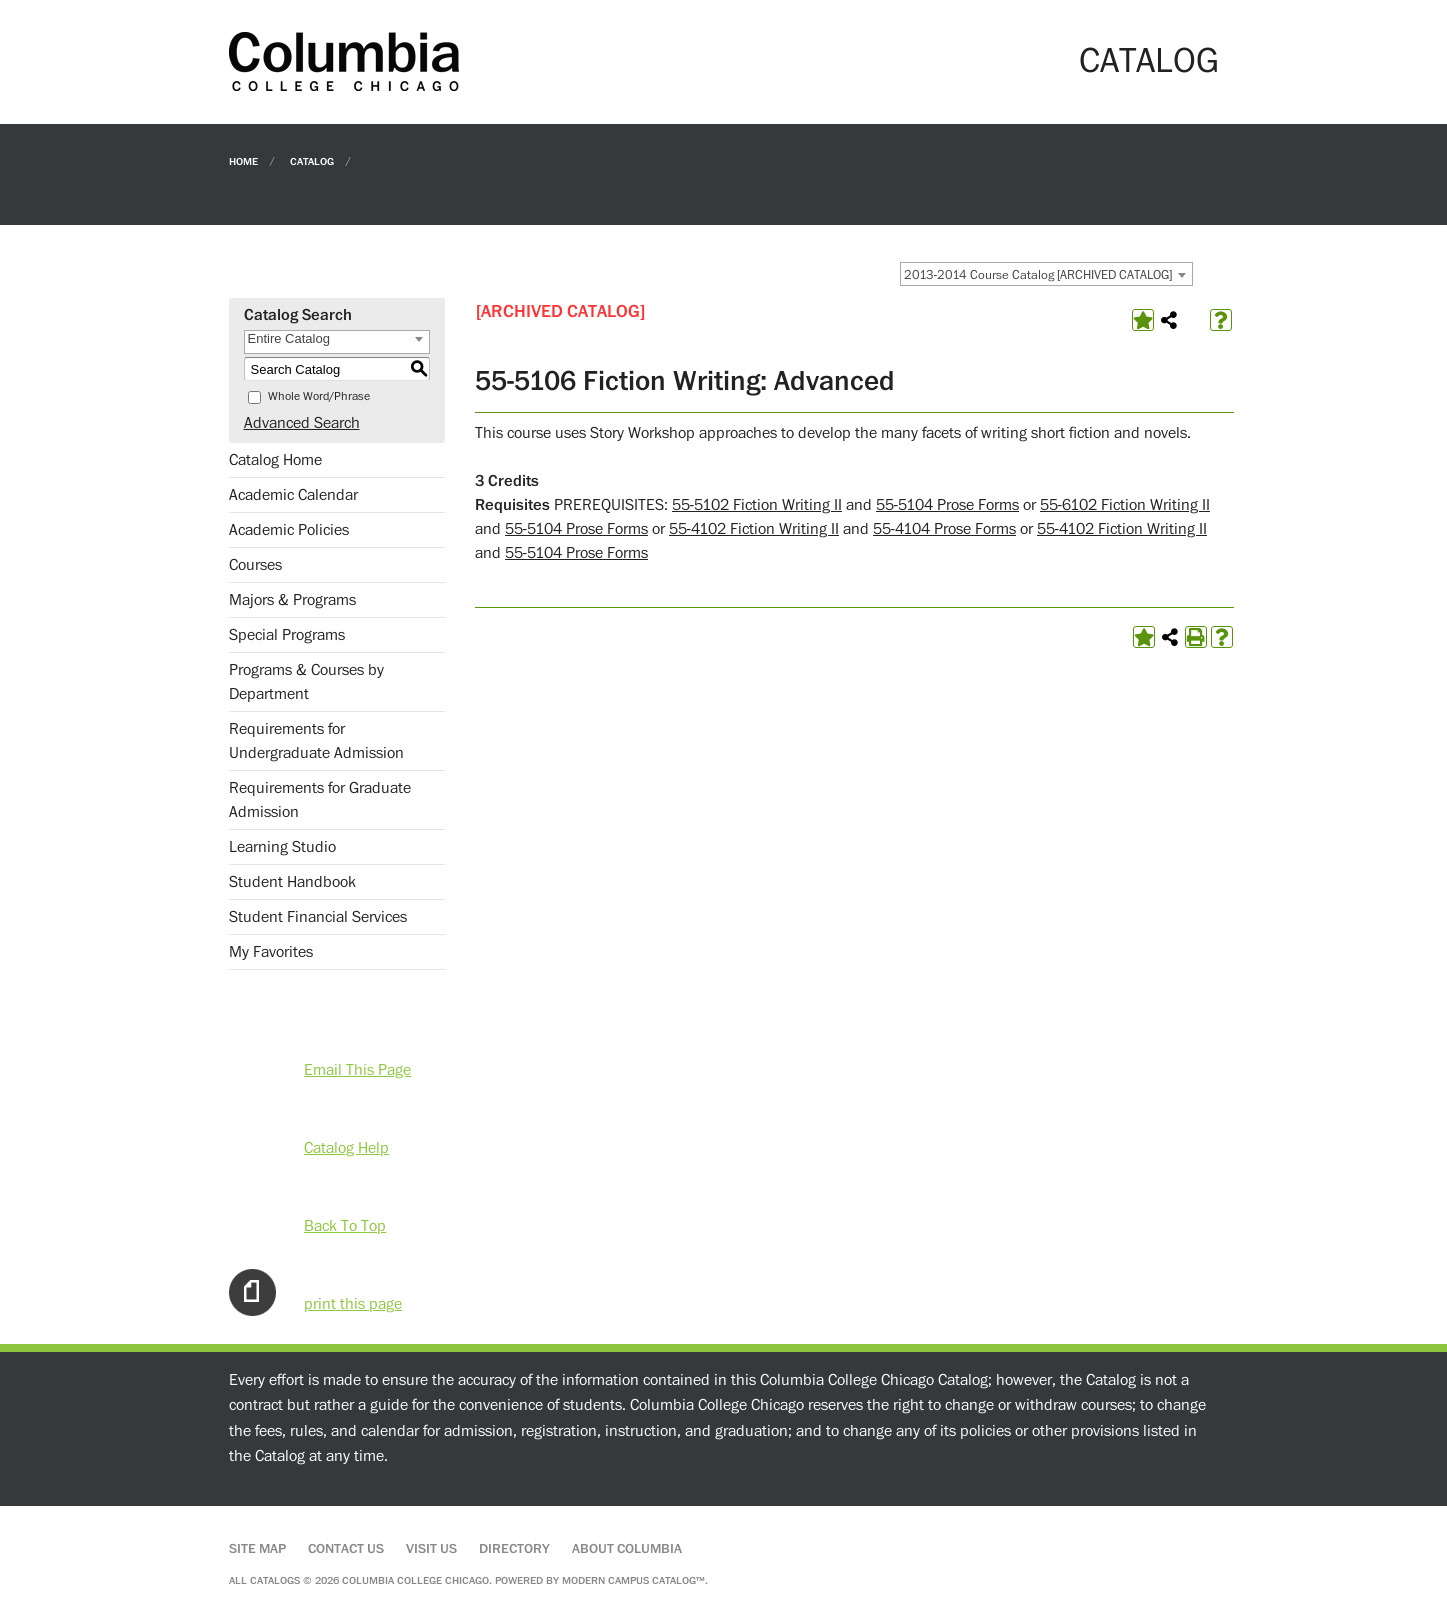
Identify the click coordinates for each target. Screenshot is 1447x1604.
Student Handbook (292, 882)
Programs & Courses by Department (306, 682)
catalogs (275, 1580)
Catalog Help (346, 1148)
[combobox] (1046, 274)
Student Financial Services (318, 917)
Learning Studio (282, 847)
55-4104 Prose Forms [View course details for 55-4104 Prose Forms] (944, 529)
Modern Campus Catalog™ (633, 1580)
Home (243, 160)
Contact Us (346, 1549)
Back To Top (345, 1226)
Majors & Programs (292, 600)
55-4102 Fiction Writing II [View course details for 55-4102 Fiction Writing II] (754, 529)
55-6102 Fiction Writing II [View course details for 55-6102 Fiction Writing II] (1125, 505)
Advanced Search (302, 423)
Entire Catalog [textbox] (289, 338)
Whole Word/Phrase (319, 396)
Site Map (257, 1549)
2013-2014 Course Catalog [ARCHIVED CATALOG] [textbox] (1038, 275)
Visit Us (431, 1549)
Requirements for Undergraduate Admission (316, 741)
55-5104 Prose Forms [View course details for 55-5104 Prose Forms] (947, 505)
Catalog (312, 160)
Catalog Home (275, 460)
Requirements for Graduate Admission (320, 800)
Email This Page (357, 1070)
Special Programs (287, 635)
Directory (514, 1549)
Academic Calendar (293, 495)
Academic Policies (289, 530)
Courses (255, 565)
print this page (353, 1304)
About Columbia (627, 1549)
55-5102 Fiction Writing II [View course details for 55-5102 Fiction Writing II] (757, 505)
